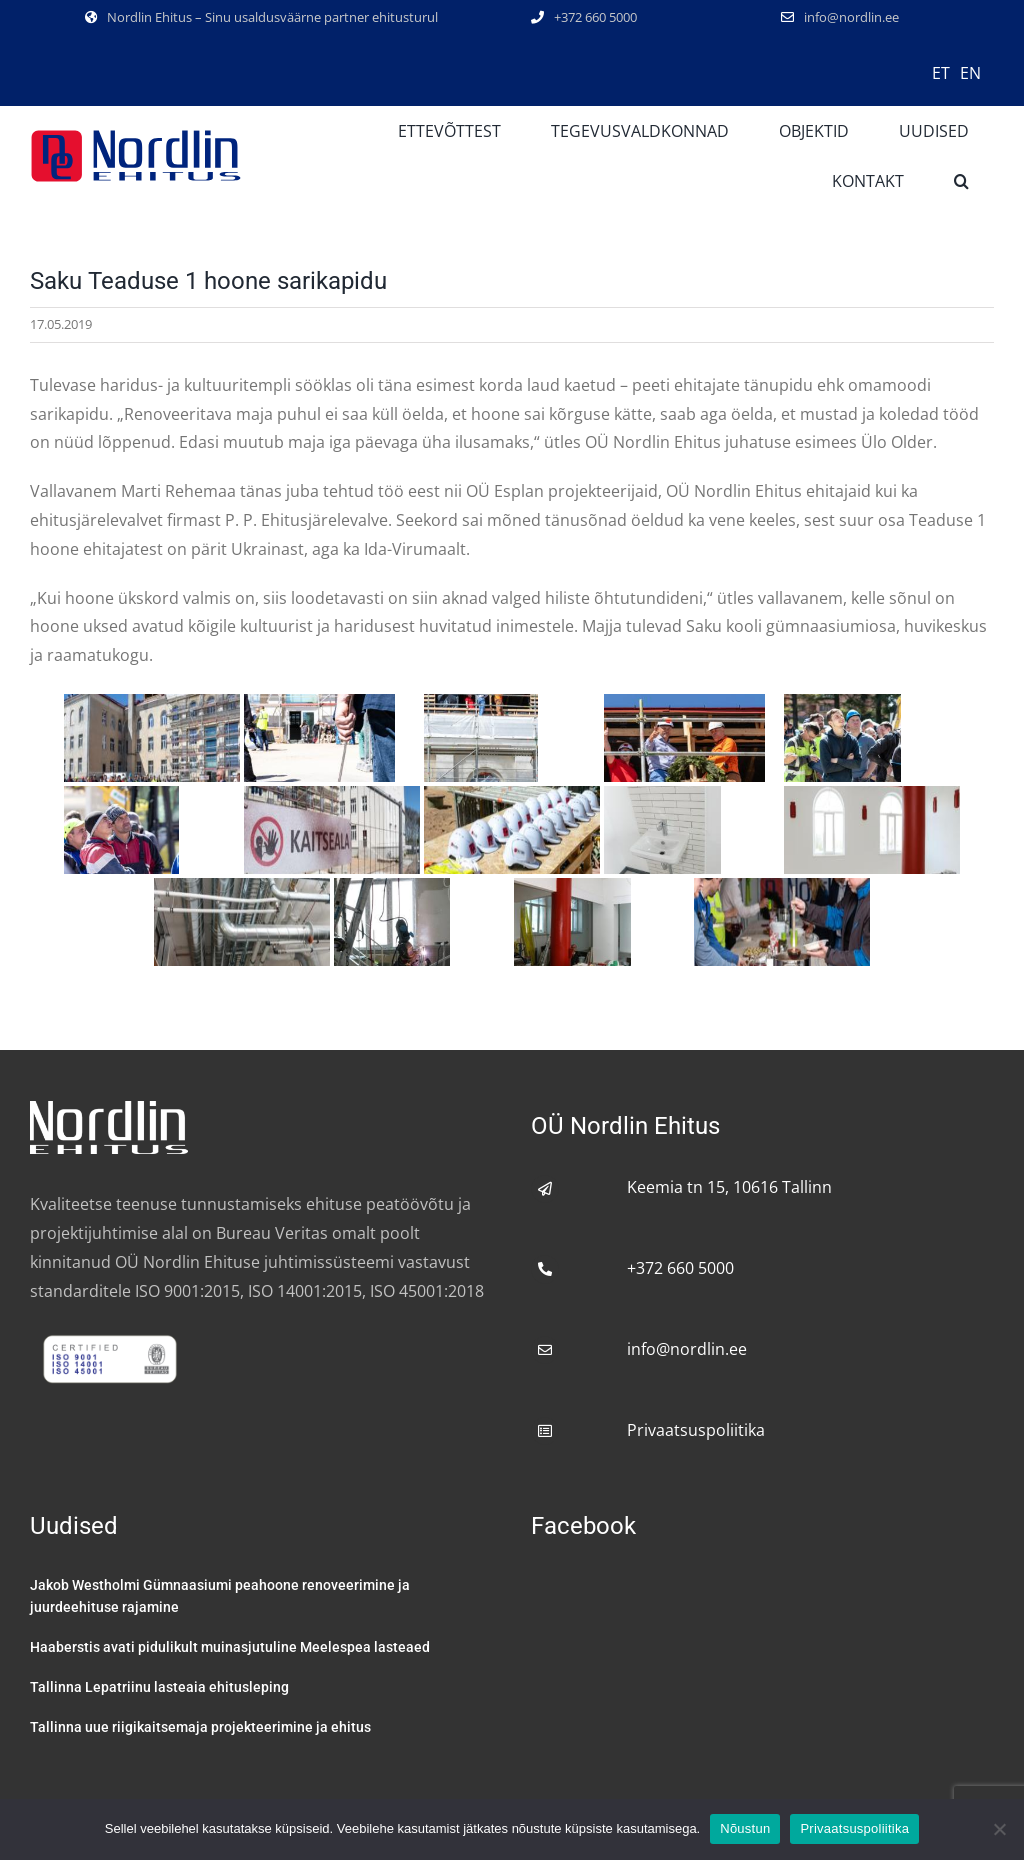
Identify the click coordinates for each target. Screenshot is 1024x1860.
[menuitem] (941, 72)
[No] (999, 1829)
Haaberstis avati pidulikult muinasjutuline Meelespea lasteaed (230, 1647)
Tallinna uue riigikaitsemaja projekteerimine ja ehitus (200, 1727)
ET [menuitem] (941, 73)
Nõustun (745, 1828)
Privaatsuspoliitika (696, 1430)
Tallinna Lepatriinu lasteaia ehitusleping (159, 1687)
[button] (961, 181)
